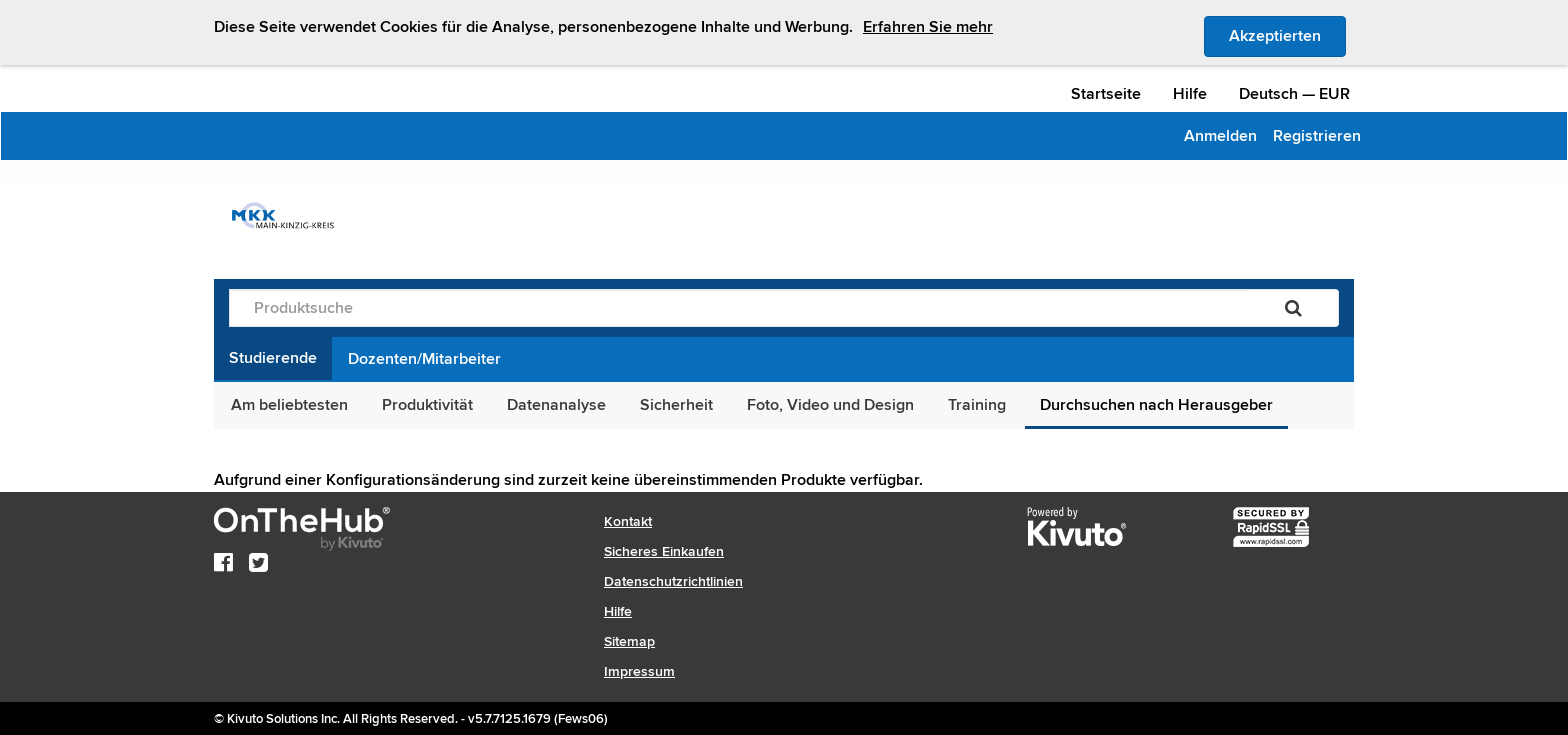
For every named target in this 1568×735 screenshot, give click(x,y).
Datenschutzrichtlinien (673, 581)
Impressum (639, 671)
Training (977, 405)
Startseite (1106, 94)
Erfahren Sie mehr (928, 27)
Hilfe (1190, 94)
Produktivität (427, 405)
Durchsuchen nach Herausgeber (1156, 405)
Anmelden (1220, 136)
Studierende (273, 358)
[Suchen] (1293, 308)
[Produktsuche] (739, 308)
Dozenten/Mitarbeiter (424, 359)
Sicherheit (676, 405)
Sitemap (629, 641)
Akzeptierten (1287, 35)
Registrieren (1317, 136)
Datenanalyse (556, 405)
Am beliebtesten (289, 405)
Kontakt (628, 521)
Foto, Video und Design (830, 405)
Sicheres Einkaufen (664, 551)
